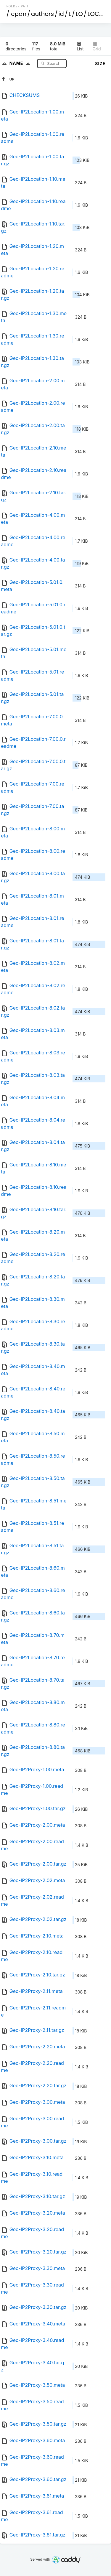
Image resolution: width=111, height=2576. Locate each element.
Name (21, 63)
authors (42, 14)
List (80, 46)
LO (79, 14)
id (61, 14)
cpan (18, 14)
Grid (97, 46)
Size (100, 63)
